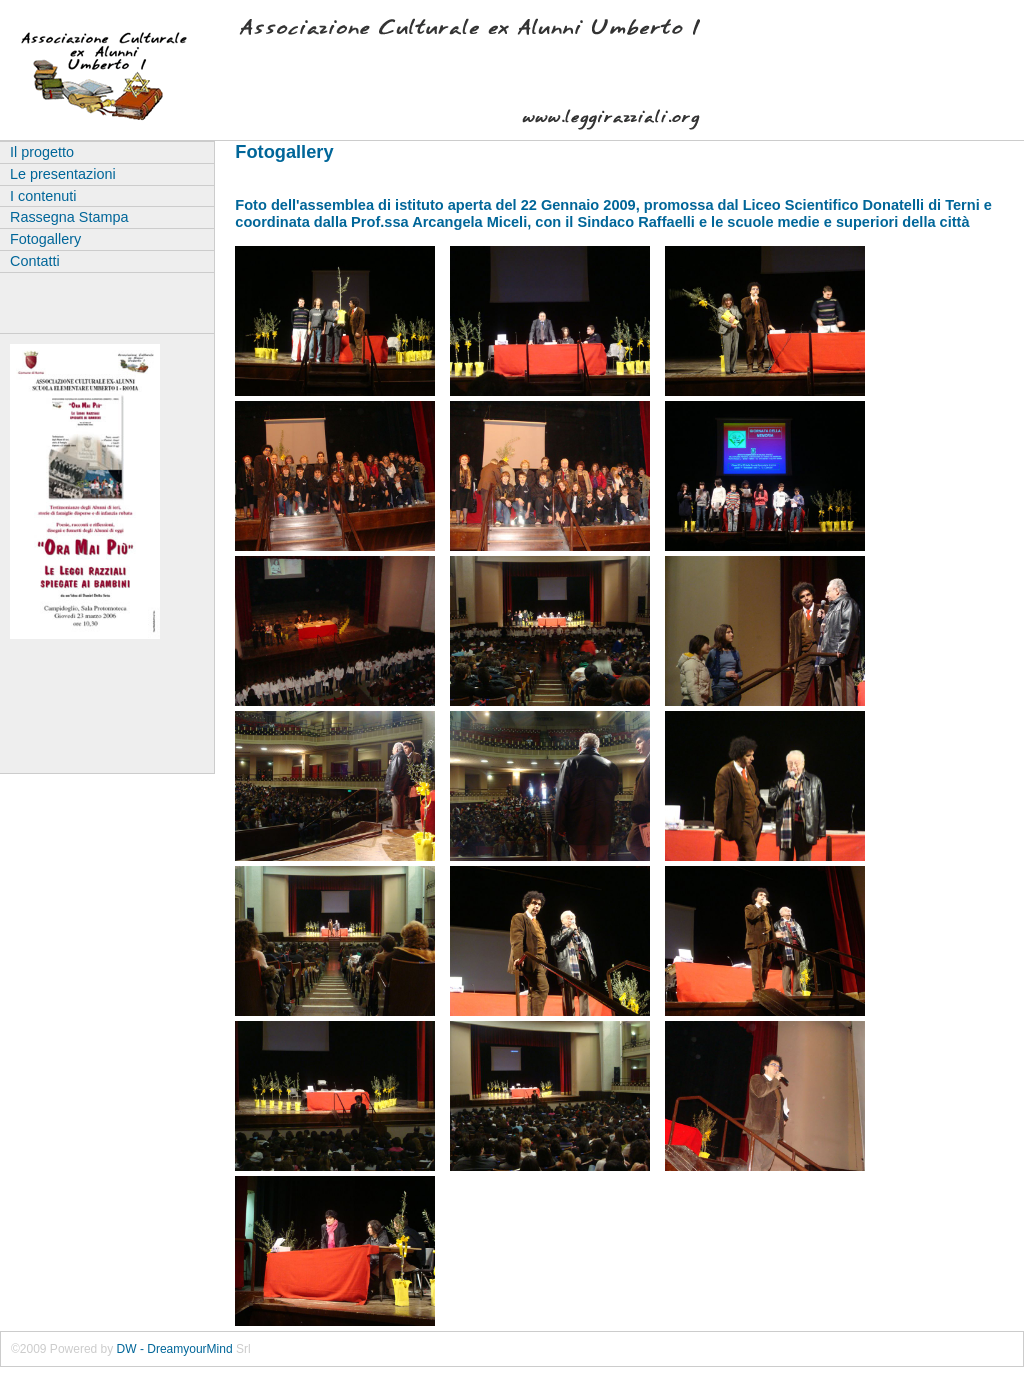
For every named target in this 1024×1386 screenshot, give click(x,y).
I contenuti (43, 196)
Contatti (35, 261)
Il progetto (42, 152)
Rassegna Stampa (69, 217)
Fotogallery (45, 239)
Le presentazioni (63, 174)
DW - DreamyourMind (175, 1349)
